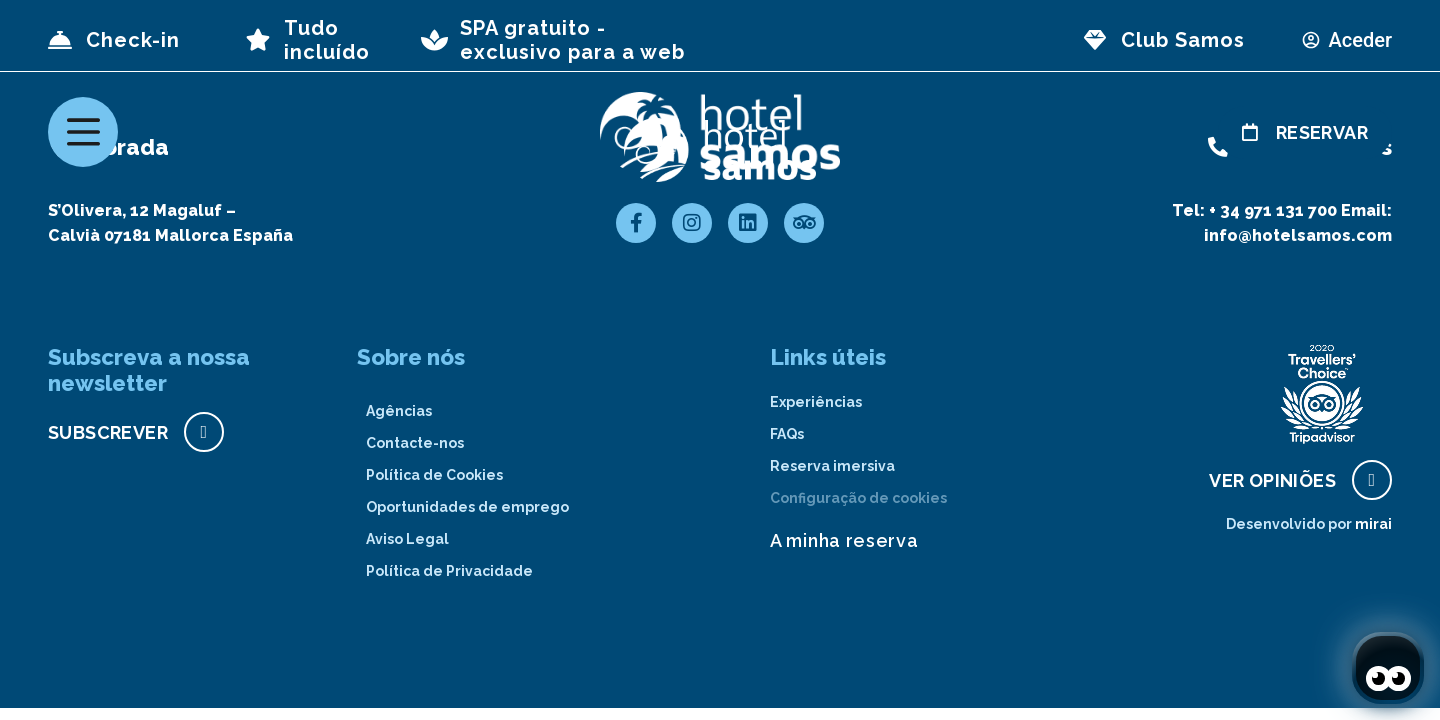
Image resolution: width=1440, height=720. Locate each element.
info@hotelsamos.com (1298, 235)
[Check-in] (60, 40)
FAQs (787, 434)
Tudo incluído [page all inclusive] (327, 40)
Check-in (133, 40)
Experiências (816, 402)
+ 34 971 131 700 (1273, 210)
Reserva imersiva (832, 466)
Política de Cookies (434, 475)
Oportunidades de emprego (467, 507)
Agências (399, 411)
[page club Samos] (1095, 40)
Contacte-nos (415, 443)
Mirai (1373, 524)
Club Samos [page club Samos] (1183, 40)
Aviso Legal (407, 539)
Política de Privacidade (449, 571)
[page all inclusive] (258, 40)
